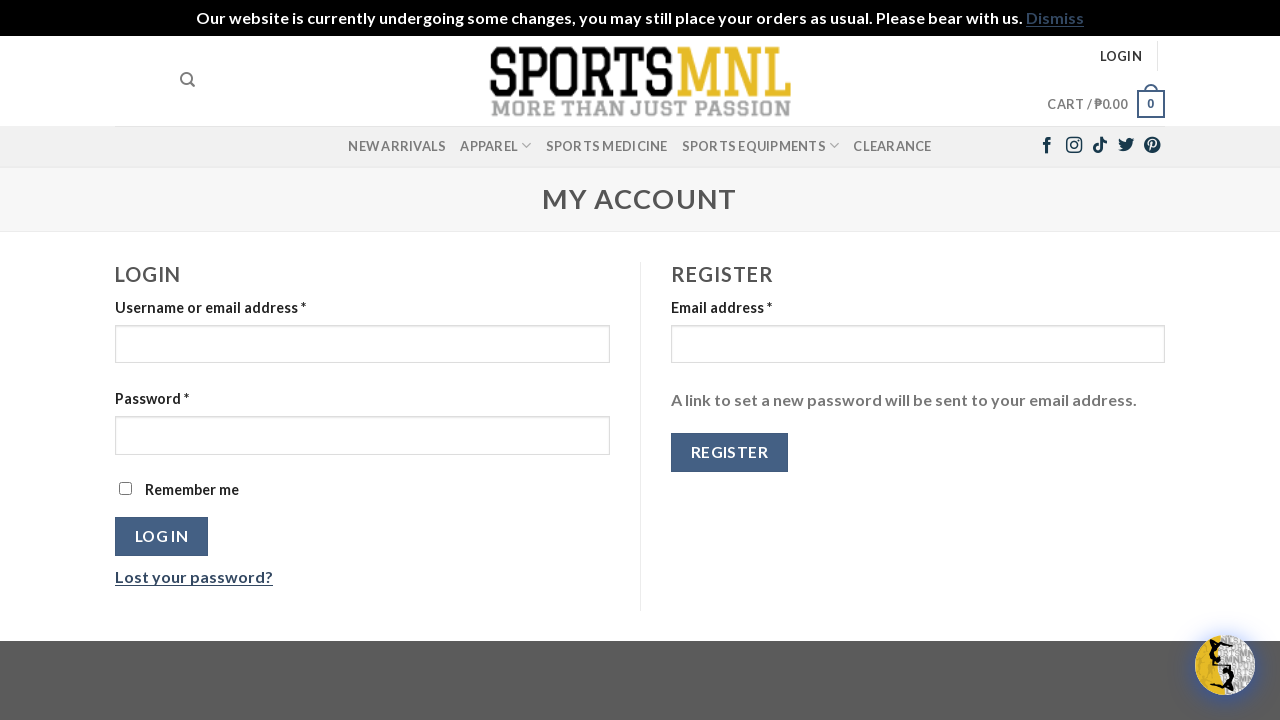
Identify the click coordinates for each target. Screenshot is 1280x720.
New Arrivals (397, 146)
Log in (162, 536)
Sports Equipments (761, 145)
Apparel (495, 145)
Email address (721, 307)
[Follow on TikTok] (1100, 146)
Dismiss (1055, 17)
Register (730, 452)
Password (152, 398)
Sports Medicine (607, 146)
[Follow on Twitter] (1126, 146)
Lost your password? (194, 576)
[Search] (187, 80)
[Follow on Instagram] (1074, 146)
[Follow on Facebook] (1047, 146)
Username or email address (210, 307)
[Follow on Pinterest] (1152, 146)
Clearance (892, 146)
